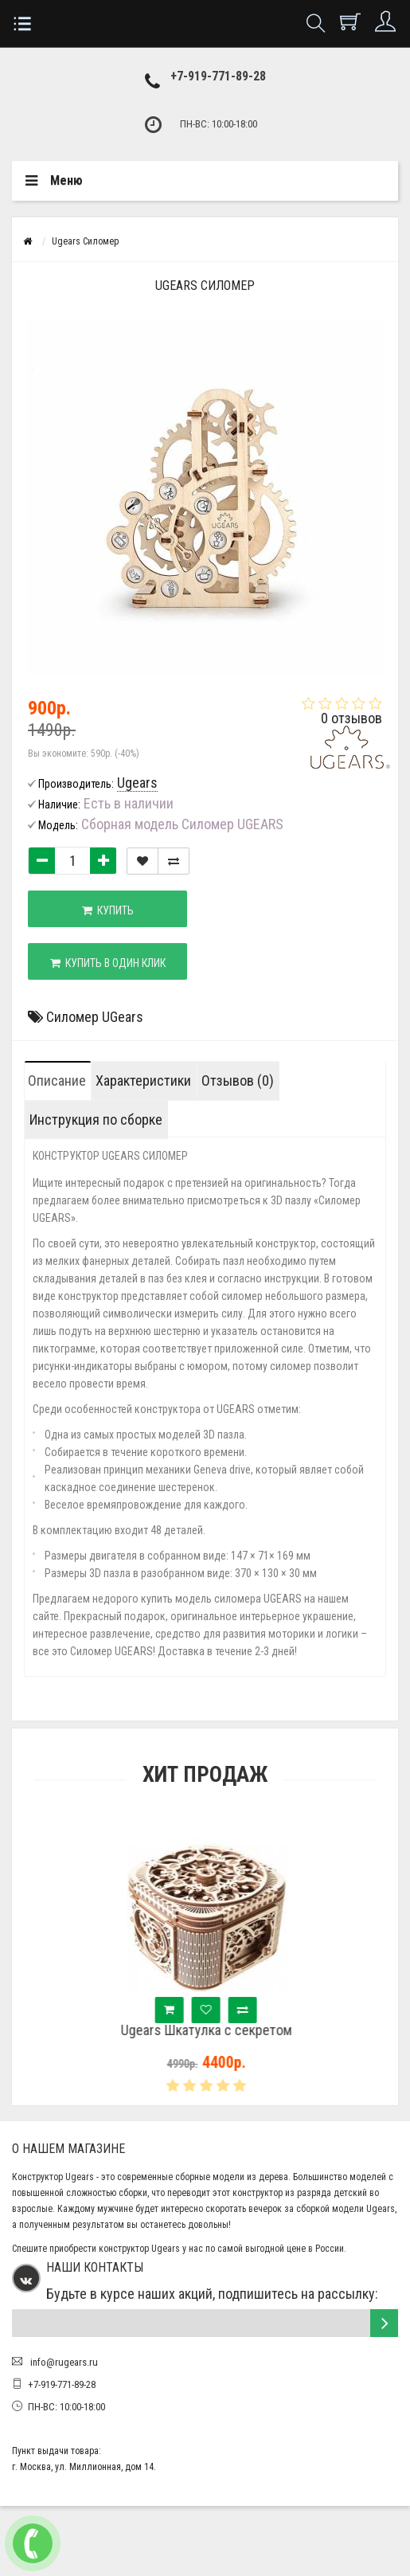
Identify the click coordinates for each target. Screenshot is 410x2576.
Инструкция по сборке (95, 1119)
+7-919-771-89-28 (218, 76)
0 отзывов (351, 718)
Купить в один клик (108, 963)
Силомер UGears (94, 1016)
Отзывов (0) (237, 1080)
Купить (108, 910)
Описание (57, 1080)
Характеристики (143, 1080)
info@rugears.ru (63, 2362)
